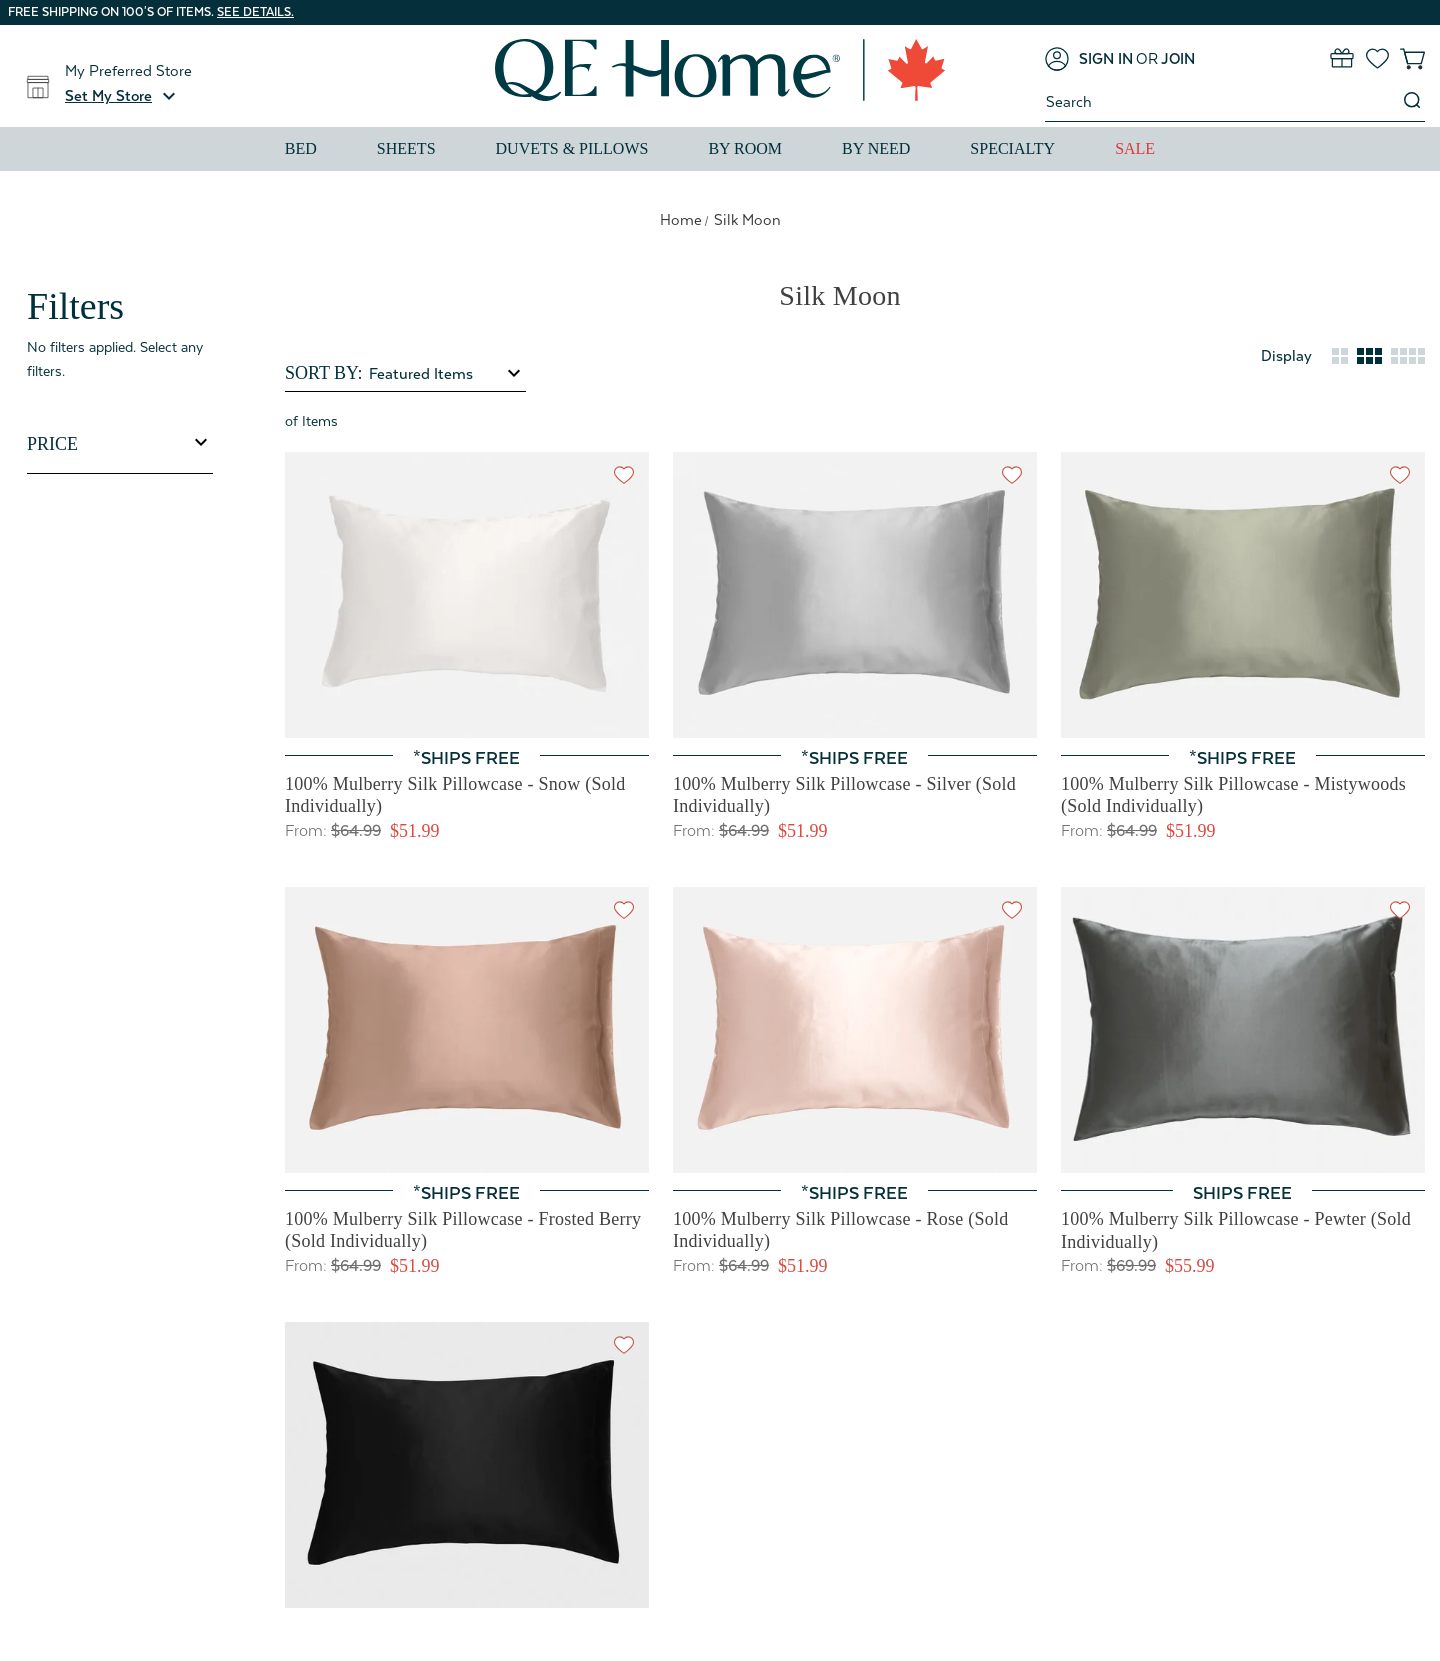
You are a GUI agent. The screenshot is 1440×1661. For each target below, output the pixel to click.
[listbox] (446, 374)
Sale (1135, 148)
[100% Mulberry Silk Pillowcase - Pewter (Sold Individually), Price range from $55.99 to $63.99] (1243, 1030)
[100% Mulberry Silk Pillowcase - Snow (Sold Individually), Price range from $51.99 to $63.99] (467, 595)
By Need (876, 148)
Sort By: (323, 373)
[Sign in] (1089, 59)
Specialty (1012, 148)
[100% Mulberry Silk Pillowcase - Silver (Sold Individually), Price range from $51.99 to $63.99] (855, 595)
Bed (301, 148)
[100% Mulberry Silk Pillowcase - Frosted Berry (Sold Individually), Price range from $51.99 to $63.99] (467, 1030)
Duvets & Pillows (572, 148)
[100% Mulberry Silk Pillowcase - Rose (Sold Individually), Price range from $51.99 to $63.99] (855, 1030)
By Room (745, 148)
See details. (255, 12)
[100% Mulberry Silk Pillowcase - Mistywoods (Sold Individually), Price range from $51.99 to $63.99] (1243, 595)
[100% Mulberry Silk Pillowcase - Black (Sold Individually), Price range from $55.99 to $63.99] (467, 1465)
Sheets (406, 148)
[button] (123, 96)
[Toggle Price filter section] (120, 444)
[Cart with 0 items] (1412, 58)
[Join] (1178, 59)
